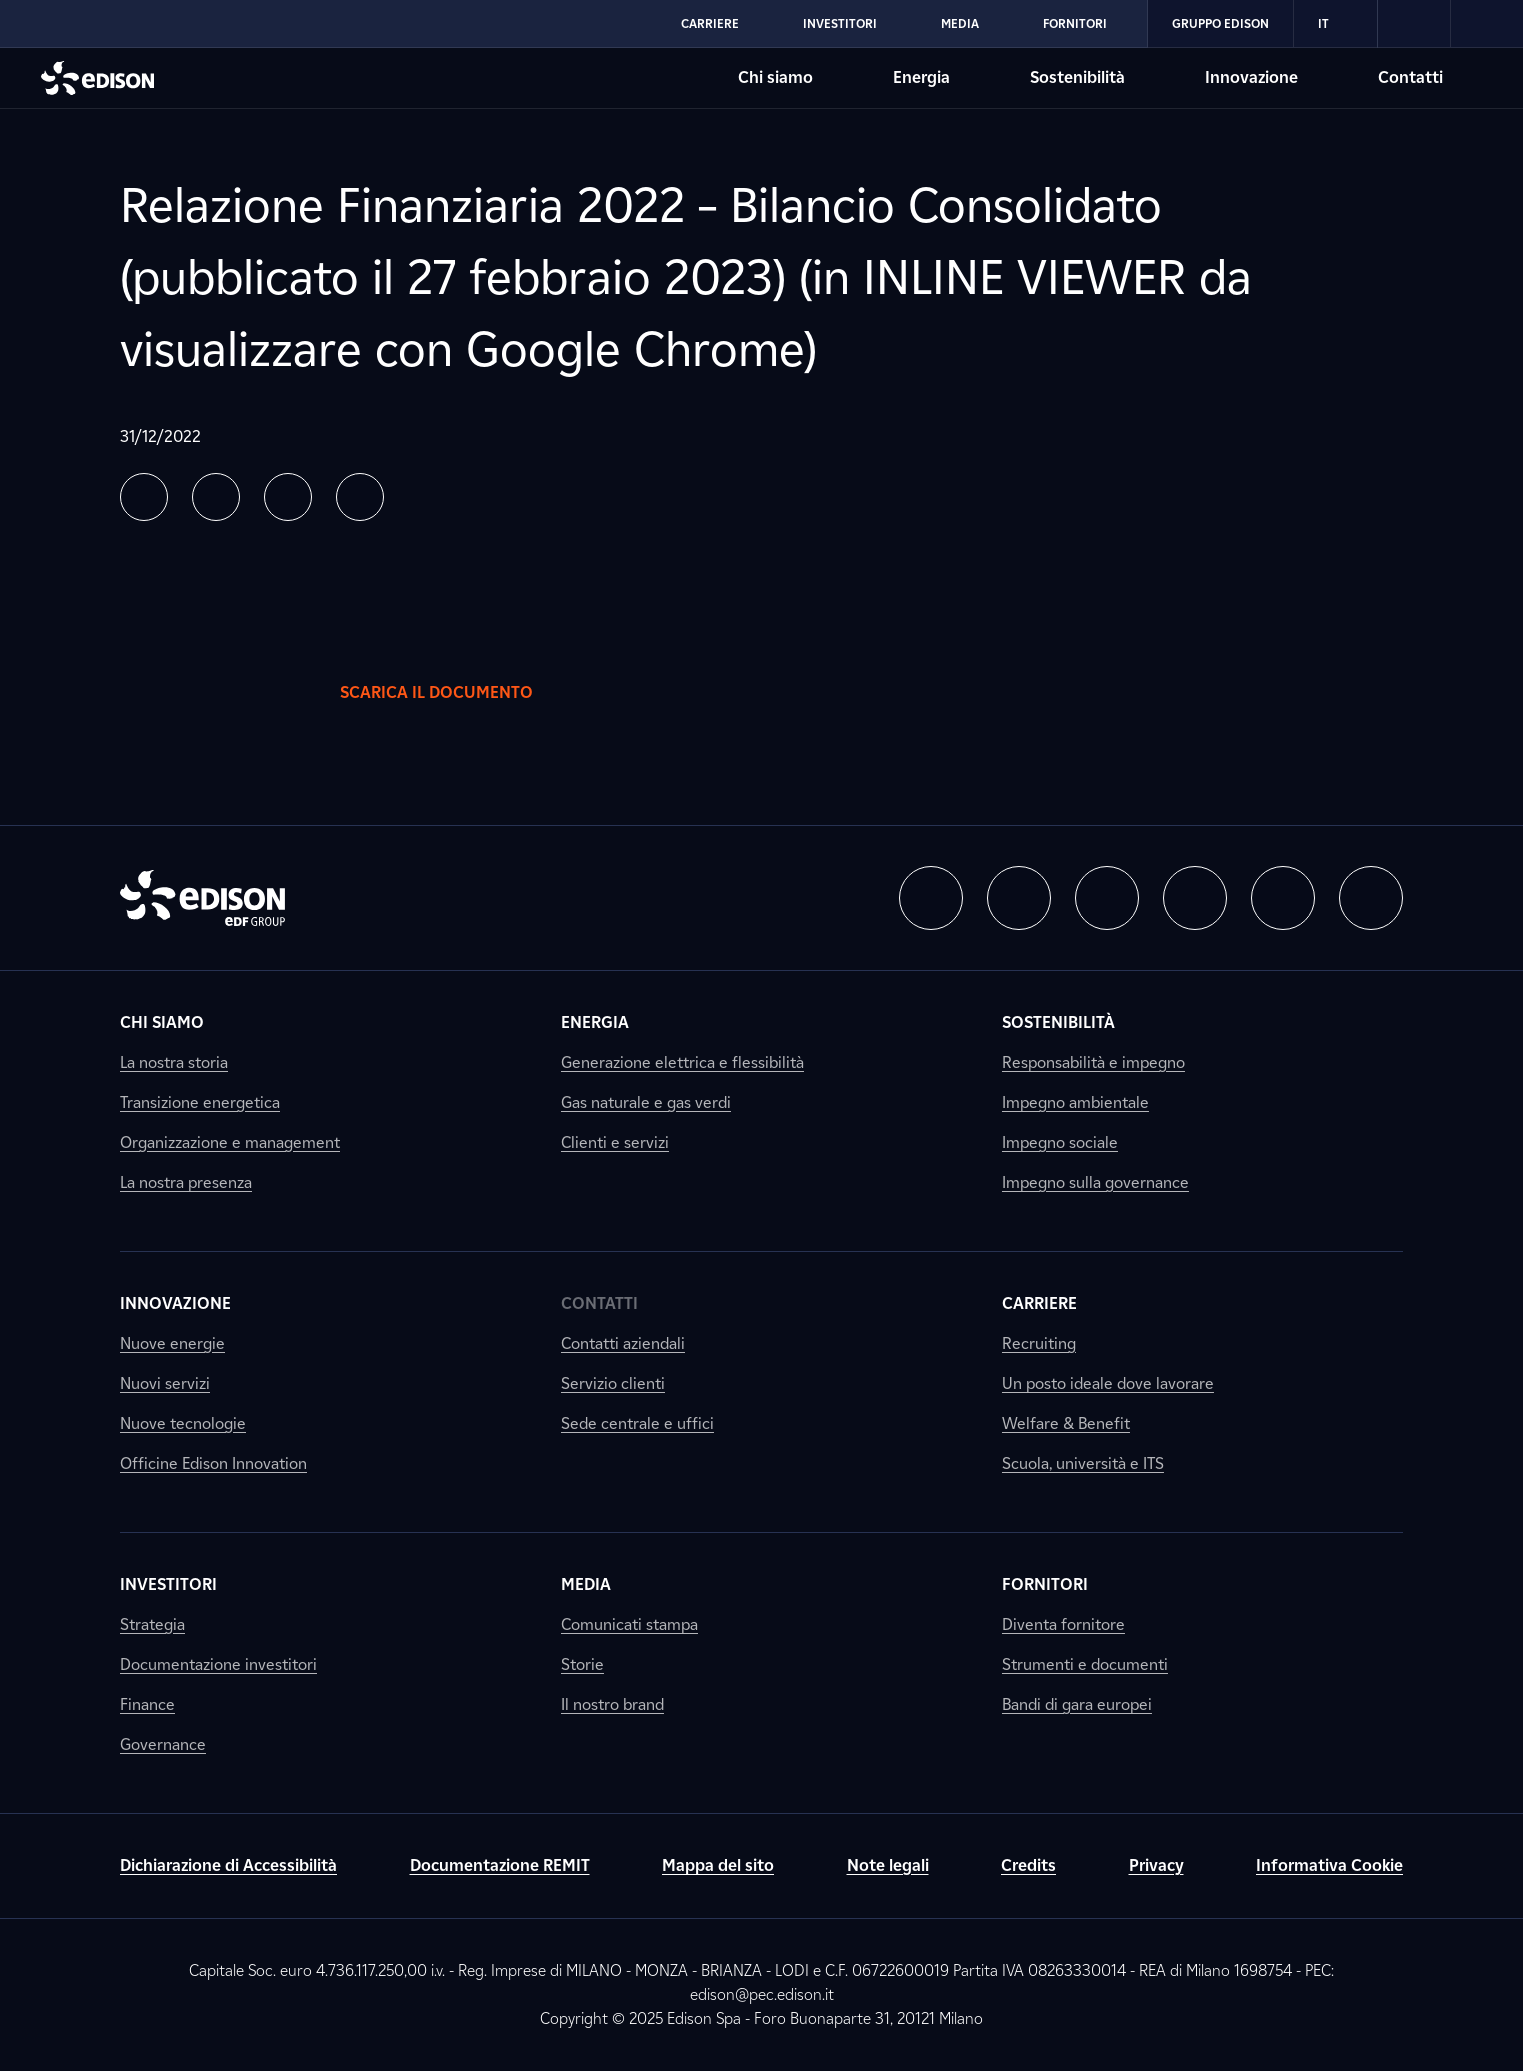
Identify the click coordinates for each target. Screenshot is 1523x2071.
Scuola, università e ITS (1083, 1463)
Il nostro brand (612, 1704)
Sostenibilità (1058, 1022)
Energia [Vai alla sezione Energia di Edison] (921, 77)
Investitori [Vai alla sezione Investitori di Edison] (840, 23)
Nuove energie (172, 1343)
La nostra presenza (186, 1182)
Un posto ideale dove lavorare (1108, 1383)
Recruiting (1039, 1343)
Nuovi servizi (165, 1383)
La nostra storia (174, 1062)
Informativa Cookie (1329, 1865)
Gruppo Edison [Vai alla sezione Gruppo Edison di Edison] (1220, 23)
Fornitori (1045, 1584)
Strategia (152, 1624)
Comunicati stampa (629, 1624)
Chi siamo (162, 1022)
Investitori (168, 1584)
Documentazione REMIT (500, 1865)
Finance (147, 1704)
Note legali (888, 1865)
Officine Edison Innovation (213, 1463)
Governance (163, 1744)
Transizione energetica (200, 1102)
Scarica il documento (456, 693)
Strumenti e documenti (1085, 1664)
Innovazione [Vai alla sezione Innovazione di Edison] (1251, 77)
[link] (1414, 24)
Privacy (1156, 1865)
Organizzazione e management (230, 1142)
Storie (582, 1664)
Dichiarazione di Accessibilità (228, 1865)
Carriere (1039, 1303)
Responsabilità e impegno (1093, 1062)
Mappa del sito (718, 1865)
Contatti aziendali (623, 1343)
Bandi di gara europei (1077, 1704)
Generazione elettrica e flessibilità (682, 1062)
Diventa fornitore (1063, 1624)
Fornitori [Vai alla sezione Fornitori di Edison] (1075, 23)
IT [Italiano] (1335, 24)
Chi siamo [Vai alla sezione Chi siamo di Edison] (775, 77)
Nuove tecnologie (183, 1423)
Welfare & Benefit (1066, 1423)
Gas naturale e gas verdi (646, 1102)
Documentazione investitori (218, 1664)
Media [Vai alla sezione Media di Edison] (960, 23)
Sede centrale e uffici (637, 1423)
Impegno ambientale (1075, 1102)
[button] (144, 497)
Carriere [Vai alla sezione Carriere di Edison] (710, 23)
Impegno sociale (1060, 1142)
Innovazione (175, 1303)
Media (586, 1584)
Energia (595, 1022)
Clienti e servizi (615, 1142)
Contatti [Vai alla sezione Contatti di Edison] (1410, 77)
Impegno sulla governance (1095, 1182)
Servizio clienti (613, 1383)
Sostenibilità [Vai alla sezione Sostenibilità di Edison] (1077, 77)
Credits (1028, 1865)
